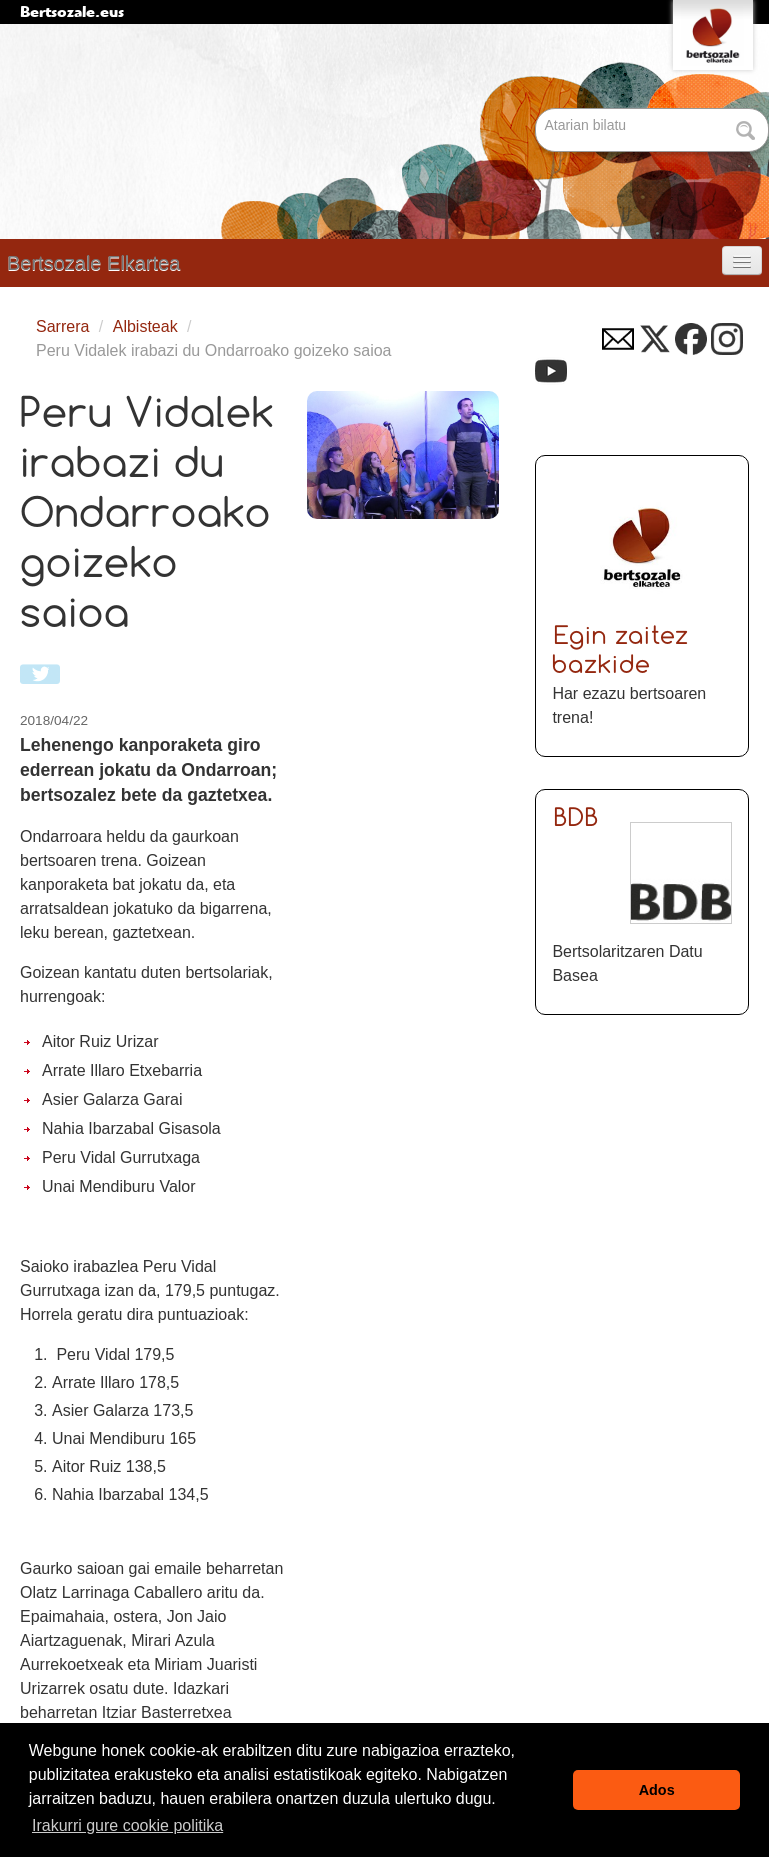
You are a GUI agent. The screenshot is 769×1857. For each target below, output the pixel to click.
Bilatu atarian (537, 109)
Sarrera (62, 326)
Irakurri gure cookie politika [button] (127, 1825)
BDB (576, 819)
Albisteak (145, 326)
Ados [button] (657, 1790)
